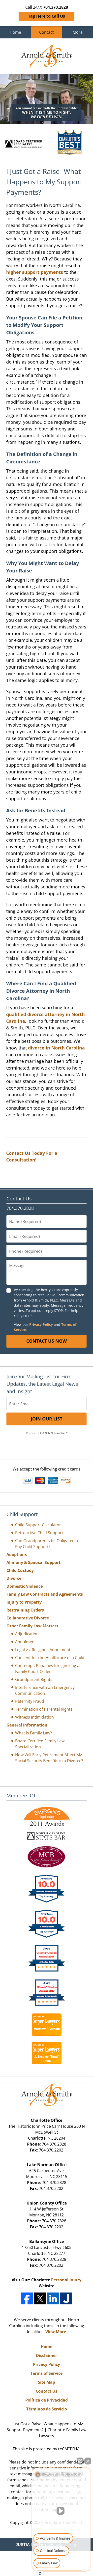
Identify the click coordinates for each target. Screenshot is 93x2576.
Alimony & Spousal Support (33, 1562)
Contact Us (19, 1198)
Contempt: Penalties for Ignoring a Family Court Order (47, 1668)
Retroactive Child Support (39, 1532)
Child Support (22, 1514)
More (78, 32)
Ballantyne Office (46, 2241)
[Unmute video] (61, 2511)
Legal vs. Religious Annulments (43, 1649)
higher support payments (34, 272)
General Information (26, 1725)
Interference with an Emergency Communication (45, 1690)
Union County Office (47, 2203)
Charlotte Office (46, 2120)
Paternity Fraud (29, 1701)
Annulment (25, 1641)
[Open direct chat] (80, 2461)
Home (15, 32)
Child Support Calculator (38, 1525)
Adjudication (27, 1634)
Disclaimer (46, 2355)
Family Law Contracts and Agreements (44, 1594)
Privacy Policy (41, 1324)
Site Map (46, 2382)
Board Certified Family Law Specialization (39, 1744)
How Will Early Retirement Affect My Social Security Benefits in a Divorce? (49, 1757)
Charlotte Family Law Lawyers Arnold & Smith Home (46, 56)
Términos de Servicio (46, 2409)
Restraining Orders (25, 1610)
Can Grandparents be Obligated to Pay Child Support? (47, 1543)
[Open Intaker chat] (40, 2573)
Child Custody (20, 1570)
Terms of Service (46, 2373)
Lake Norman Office (46, 2164)
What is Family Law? (33, 1733)
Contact (46, 32)
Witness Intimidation (34, 1717)
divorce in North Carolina (56, 1048)
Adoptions (16, 1554)
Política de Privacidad (46, 2400)
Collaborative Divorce (27, 1618)
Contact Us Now (46, 1341)
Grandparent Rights (33, 1679)
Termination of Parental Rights (43, 1709)
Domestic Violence (24, 1586)
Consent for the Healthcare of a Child (49, 1657)
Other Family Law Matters (32, 1626)
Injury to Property (24, 1602)
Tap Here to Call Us (46, 16)
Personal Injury (66, 2280)
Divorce (13, 1578)
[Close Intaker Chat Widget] (87, 2461)
